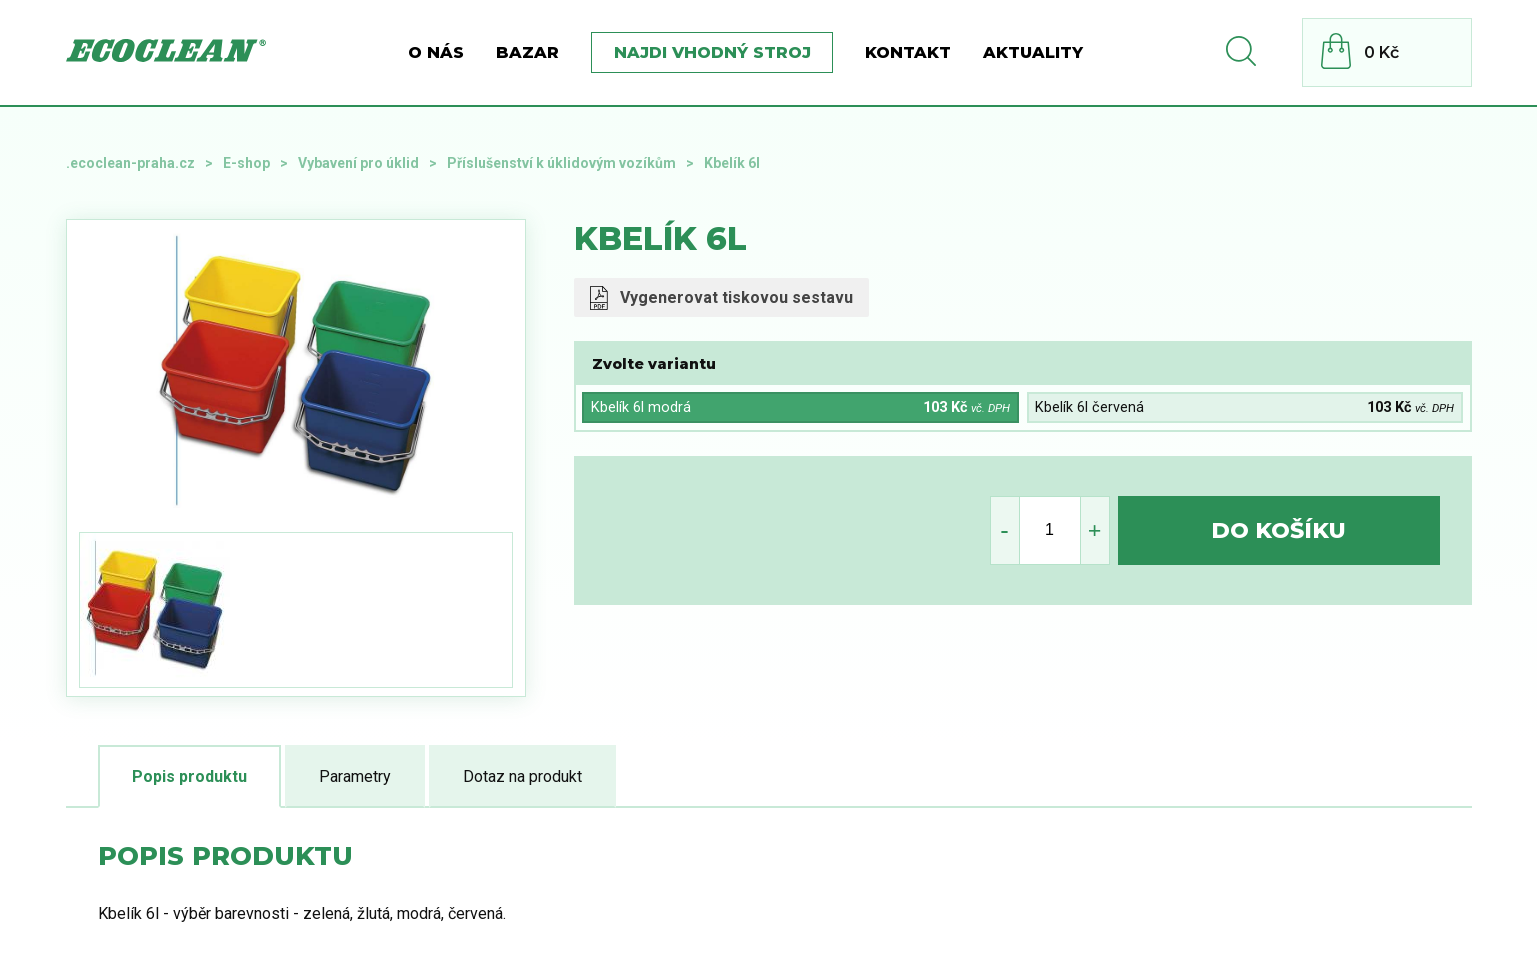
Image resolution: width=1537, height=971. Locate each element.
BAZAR (527, 52)
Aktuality (1033, 52)
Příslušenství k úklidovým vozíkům (561, 163)
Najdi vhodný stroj (712, 52)
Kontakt (908, 52)
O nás (436, 52)
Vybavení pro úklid (358, 163)
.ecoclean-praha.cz (130, 163)
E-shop (246, 163)
